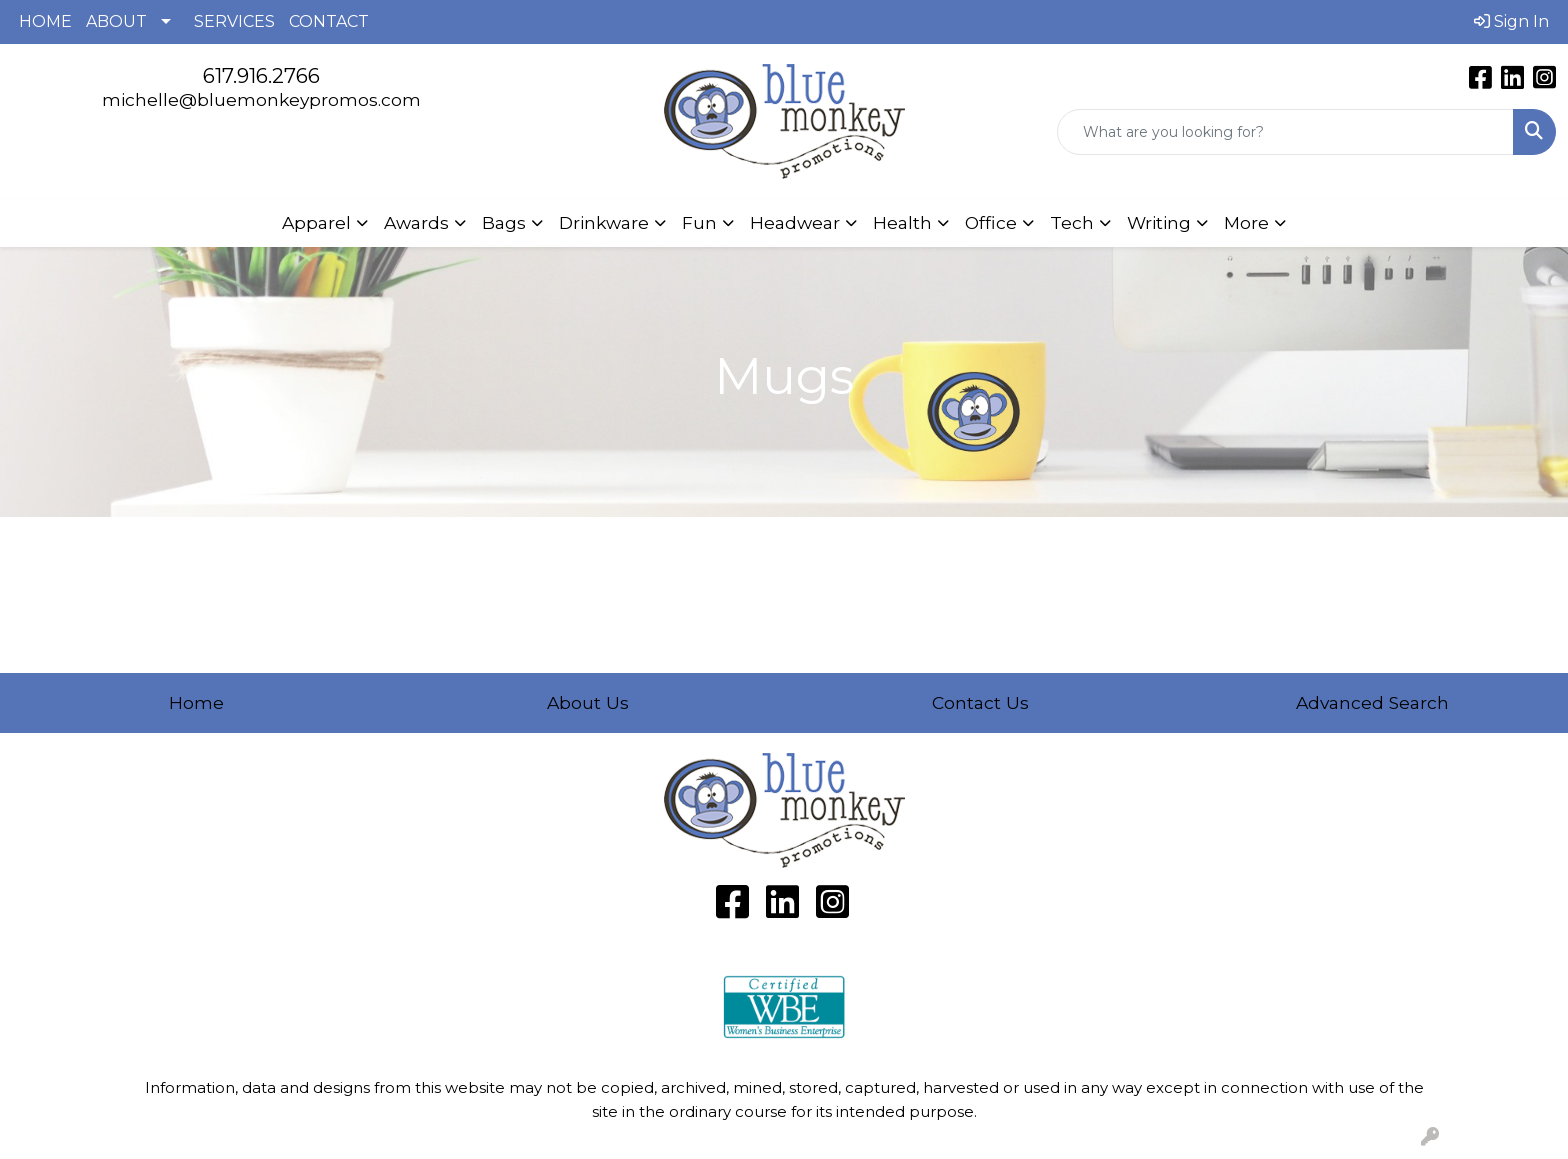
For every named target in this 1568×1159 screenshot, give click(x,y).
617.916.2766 (261, 76)
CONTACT (329, 21)
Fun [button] (699, 222)
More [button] (1246, 222)
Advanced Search (1372, 702)
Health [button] (902, 222)
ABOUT (116, 21)
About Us (588, 702)
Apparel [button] (316, 222)
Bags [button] (504, 222)
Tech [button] (1072, 222)
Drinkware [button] (604, 222)
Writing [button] (1159, 222)
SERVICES (234, 21)
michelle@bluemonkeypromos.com (261, 99)
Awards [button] (416, 222)
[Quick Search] (1285, 132)
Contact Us (980, 702)
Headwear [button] (795, 222)
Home (196, 702)
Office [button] (991, 222)
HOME (45, 21)
